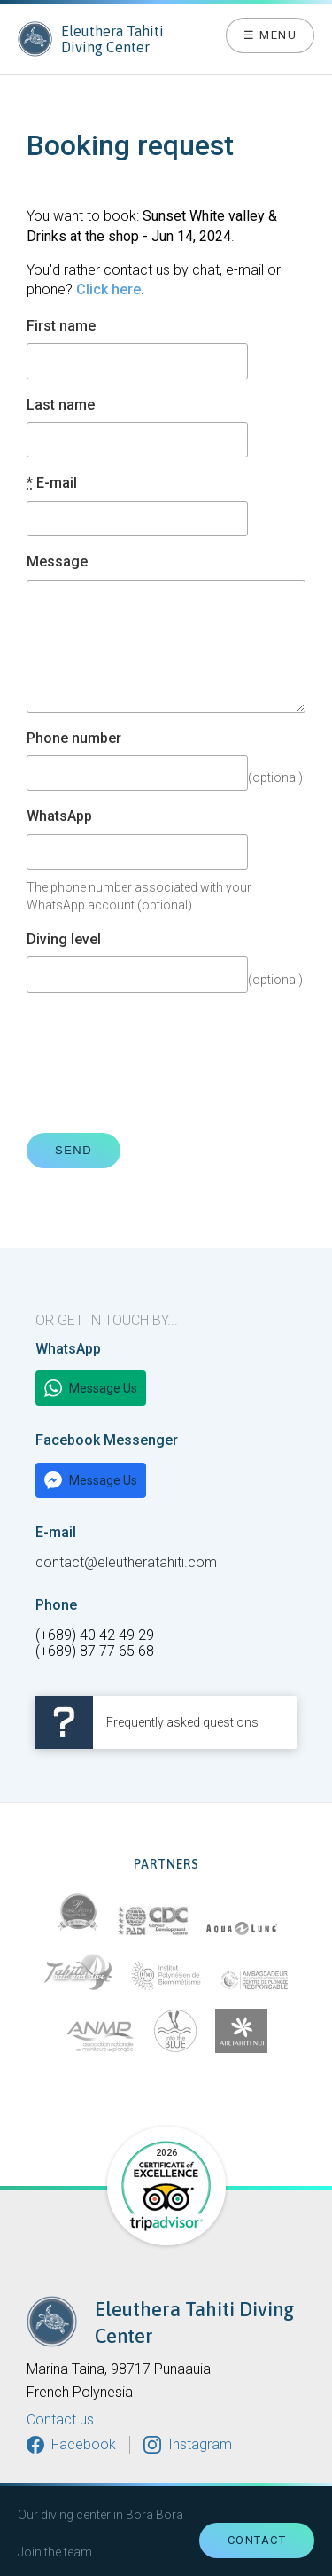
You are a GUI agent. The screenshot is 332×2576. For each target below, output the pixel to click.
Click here (108, 289)
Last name (61, 405)
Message (57, 562)
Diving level (64, 940)
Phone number (74, 738)
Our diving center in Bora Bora (100, 2515)
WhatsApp (59, 816)
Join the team (55, 2552)
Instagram (200, 2444)
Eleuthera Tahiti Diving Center (91, 39)
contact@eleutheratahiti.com (126, 1562)
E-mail (52, 483)
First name (61, 326)
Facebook (83, 2444)
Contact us (60, 2420)
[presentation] (161, 1062)
